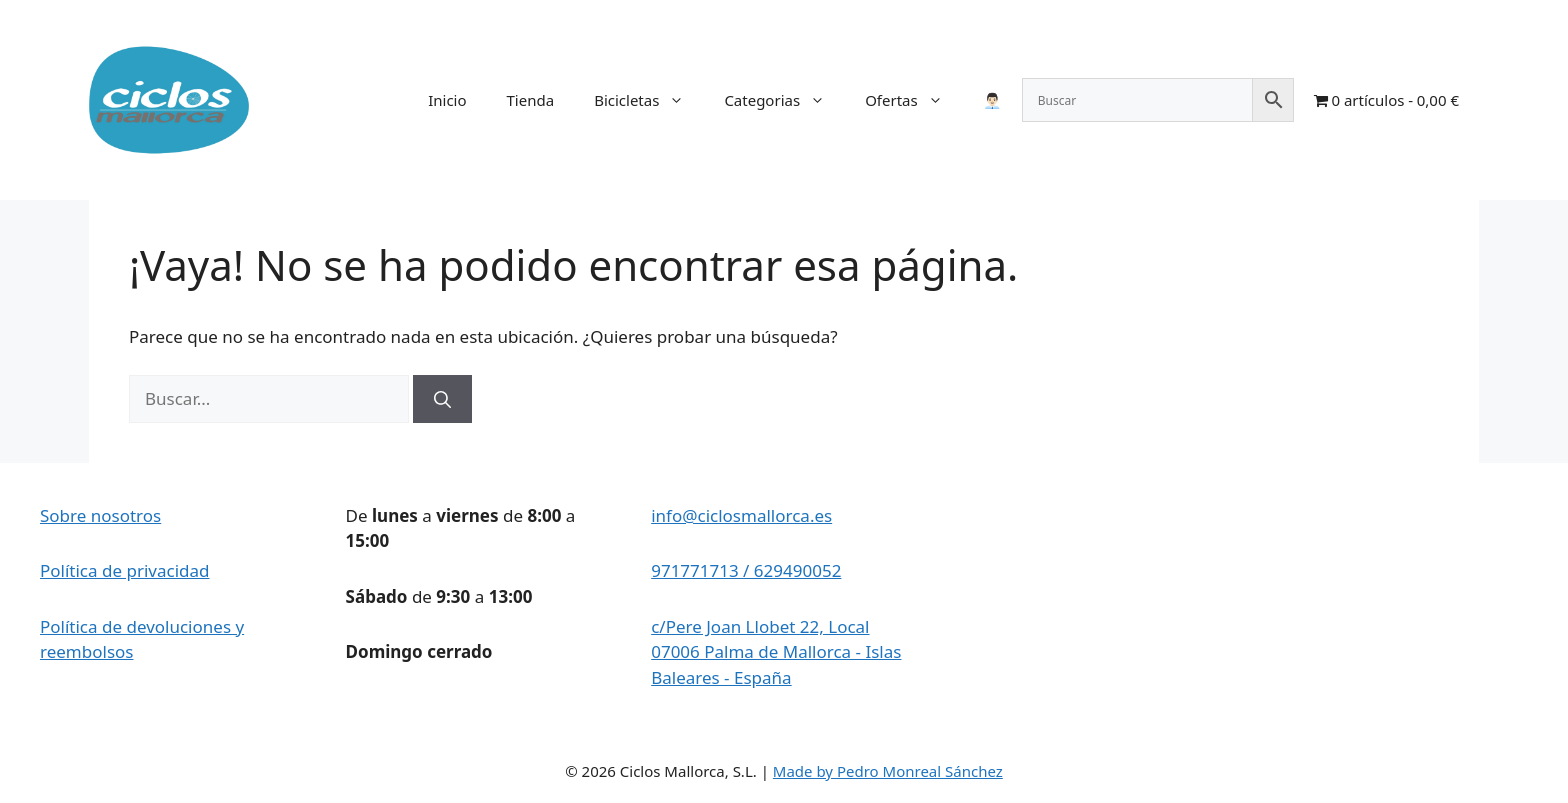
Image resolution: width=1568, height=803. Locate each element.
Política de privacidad (124, 570)
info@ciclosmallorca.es (741, 515)
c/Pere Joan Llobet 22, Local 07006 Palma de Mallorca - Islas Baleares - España (776, 652)
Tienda (531, 100)
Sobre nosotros (100, 515)
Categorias (784, 100)
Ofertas (914, 100)
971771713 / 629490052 (746, 570)
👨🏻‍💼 (992, 100)
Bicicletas (649, 100)
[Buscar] (442, 399)
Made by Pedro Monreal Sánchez (888, 771)
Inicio (447, 100)
